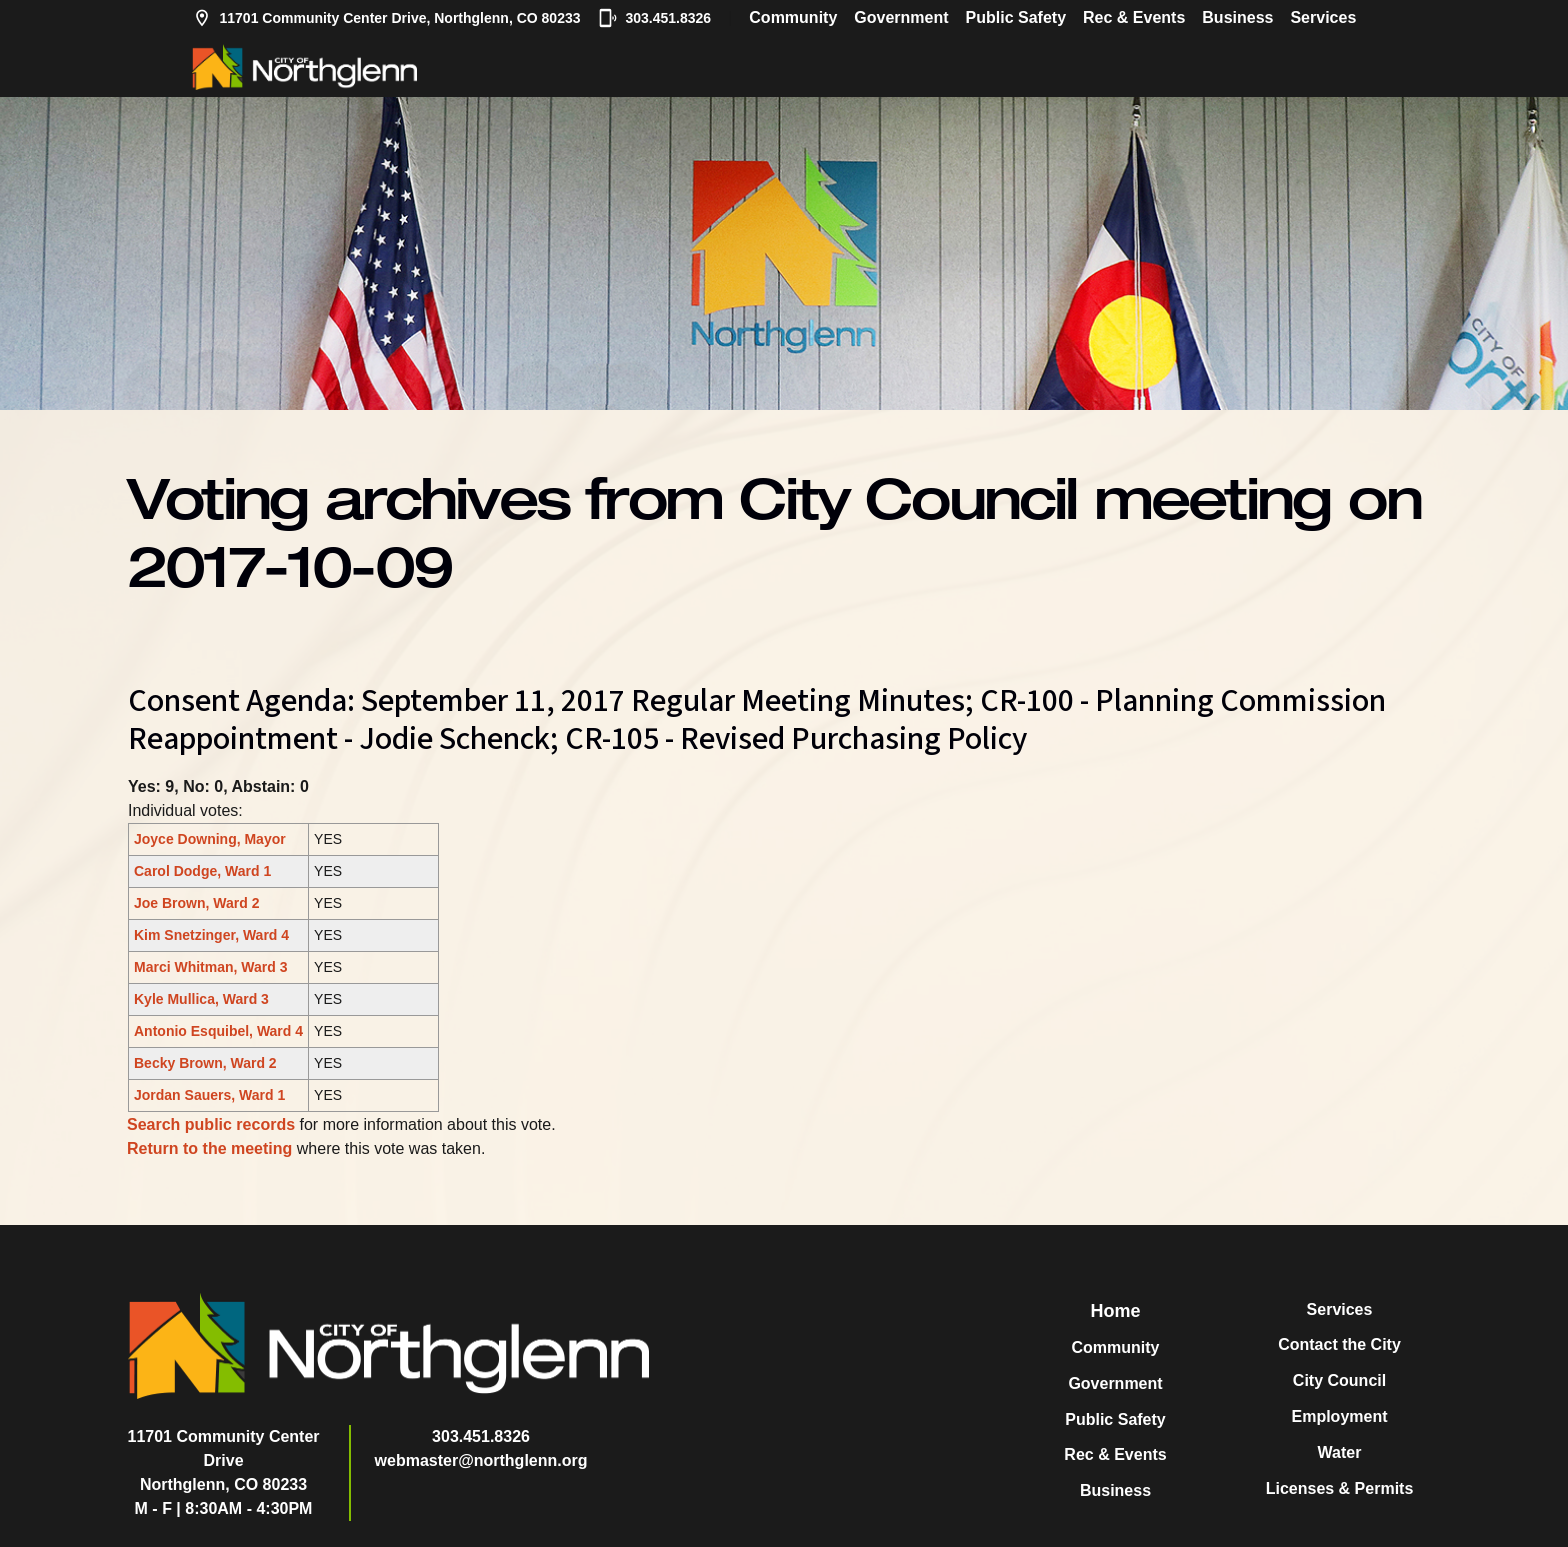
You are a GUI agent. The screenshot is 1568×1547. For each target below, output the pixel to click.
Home (1115, 1311)
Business (1237, 17)
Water (1340, 1452)
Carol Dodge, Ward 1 (202, 871)
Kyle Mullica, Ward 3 (201, 999)
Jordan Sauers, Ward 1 (209, 1095)
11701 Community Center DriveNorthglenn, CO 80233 (224, 1460)
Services (1323, 17)
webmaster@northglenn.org (481, 1460)
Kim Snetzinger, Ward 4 (211, 935)
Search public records (211, 1124)
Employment (1339, 1416)
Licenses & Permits (1340, 1488)
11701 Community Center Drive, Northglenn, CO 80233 (386, 18)
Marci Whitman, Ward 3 (211, 967)
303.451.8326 (655, 18)
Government (901, 17)
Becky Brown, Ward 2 (205, 1063)
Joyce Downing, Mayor (210, 839)
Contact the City (1339, 1344)
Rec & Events (1134, 17)
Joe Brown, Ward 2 (197, 903)
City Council (1339, 1380)
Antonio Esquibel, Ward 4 (218, 1031)
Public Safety (1016, 17)
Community (793, 17)
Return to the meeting (209, 1148)
